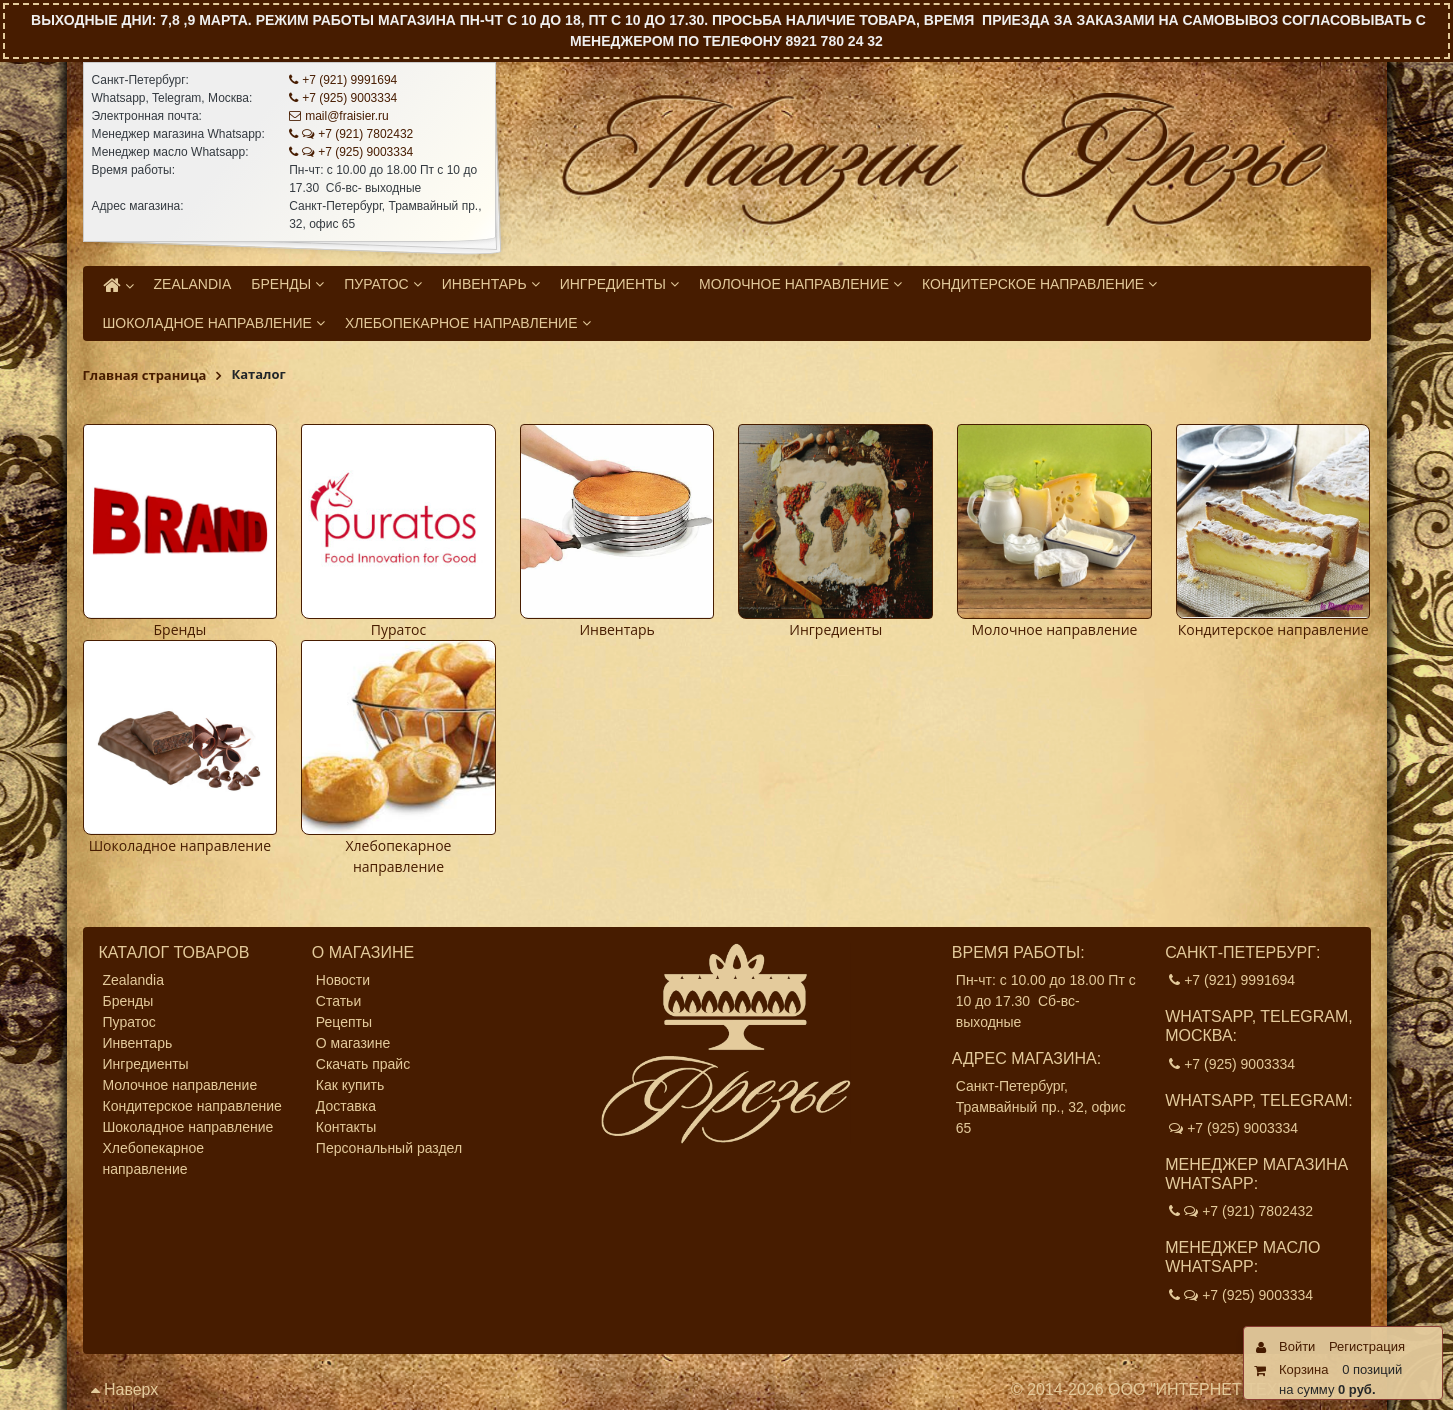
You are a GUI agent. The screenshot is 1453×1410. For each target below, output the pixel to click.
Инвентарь (616, 629)
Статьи (338, 1001)
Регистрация (1367, 1346)
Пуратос (398, 629)
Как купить (350, 1085)
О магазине (353, 1043)
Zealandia (134, 980)
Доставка (346, 1106)
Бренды (180, 629)
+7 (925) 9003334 (343, 98)
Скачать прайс (363, 1064)
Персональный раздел (389, 1148)
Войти (1297, 1346)
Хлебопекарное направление (154, 1158)
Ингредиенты (835, 629)
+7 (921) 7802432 (351, 134)
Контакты (346, 1127)
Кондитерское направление (1273, 629)
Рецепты (344, 1022)
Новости (343, 980)
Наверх (125, 1389)
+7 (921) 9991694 (343, 80)
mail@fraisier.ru (339, 116)
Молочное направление (1054, 629)
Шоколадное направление (180, 845)
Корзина (1304, 1369)
